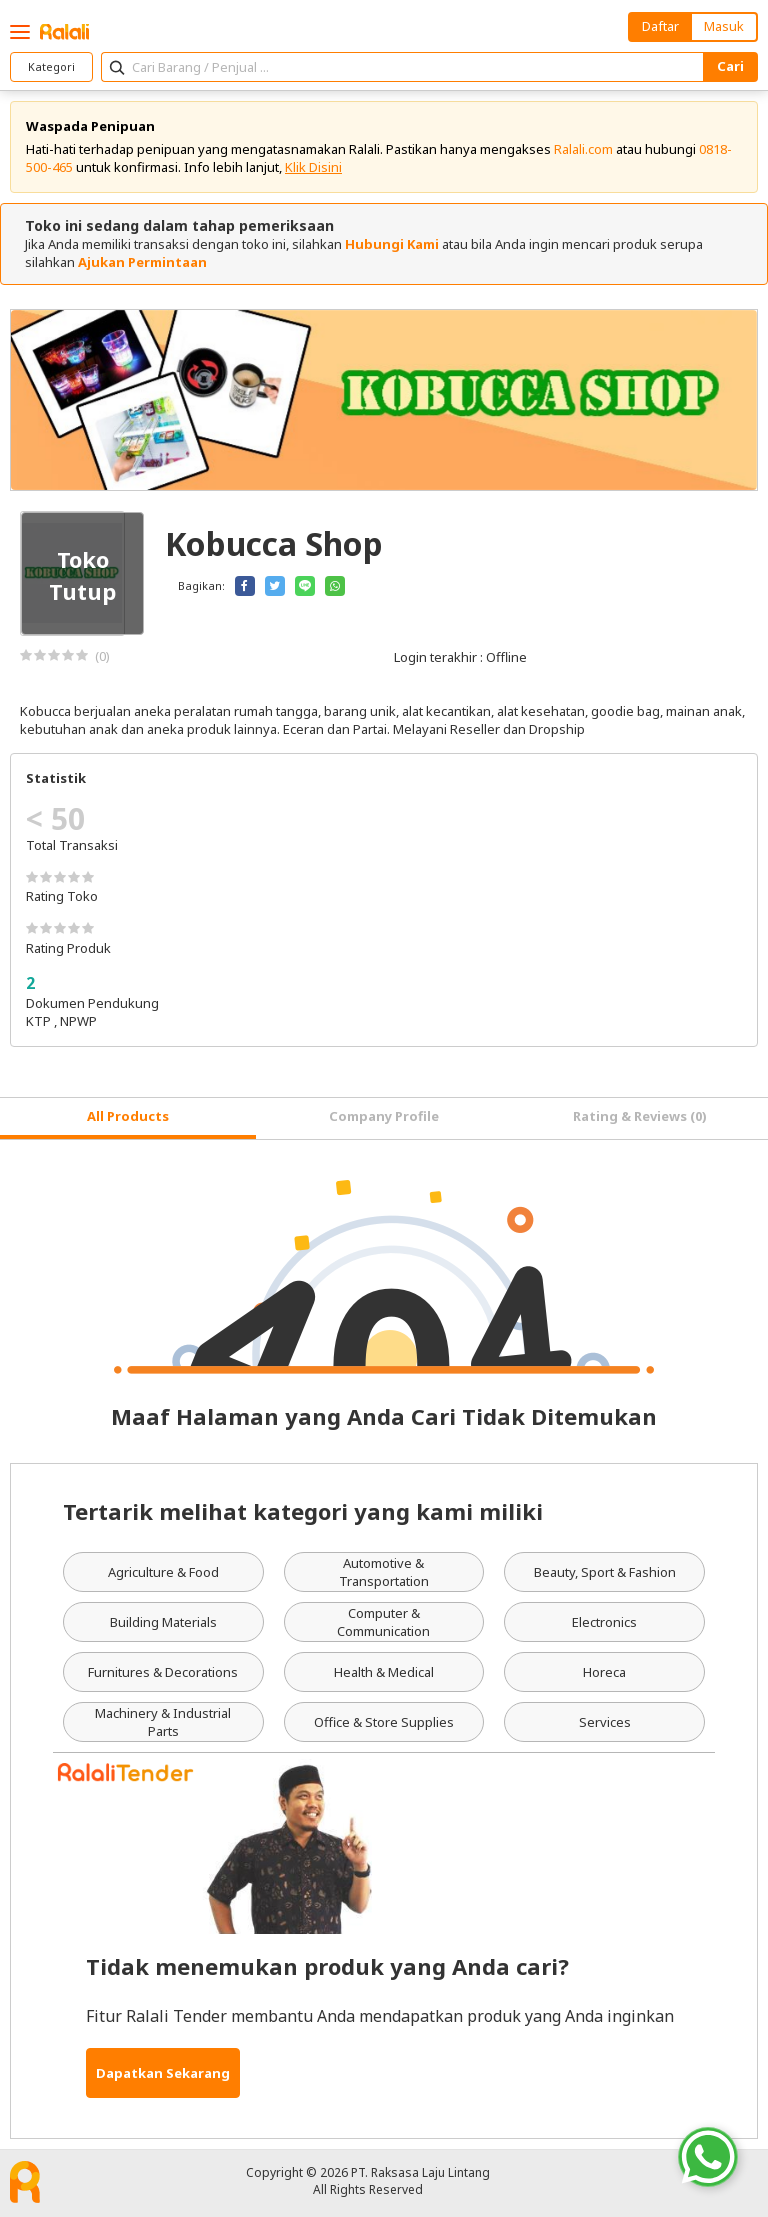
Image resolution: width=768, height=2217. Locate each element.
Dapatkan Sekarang (163, 2073)
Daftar (660, 26)
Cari (730, 66)
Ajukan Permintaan (142, 262)
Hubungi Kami (392, 244)
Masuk (724, 26)
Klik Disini (313, 167)
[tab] (128, 1118)
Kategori (51, 66)
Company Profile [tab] (384, 1116)
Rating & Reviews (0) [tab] (640, 1116)
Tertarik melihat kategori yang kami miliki (303, 1511)
